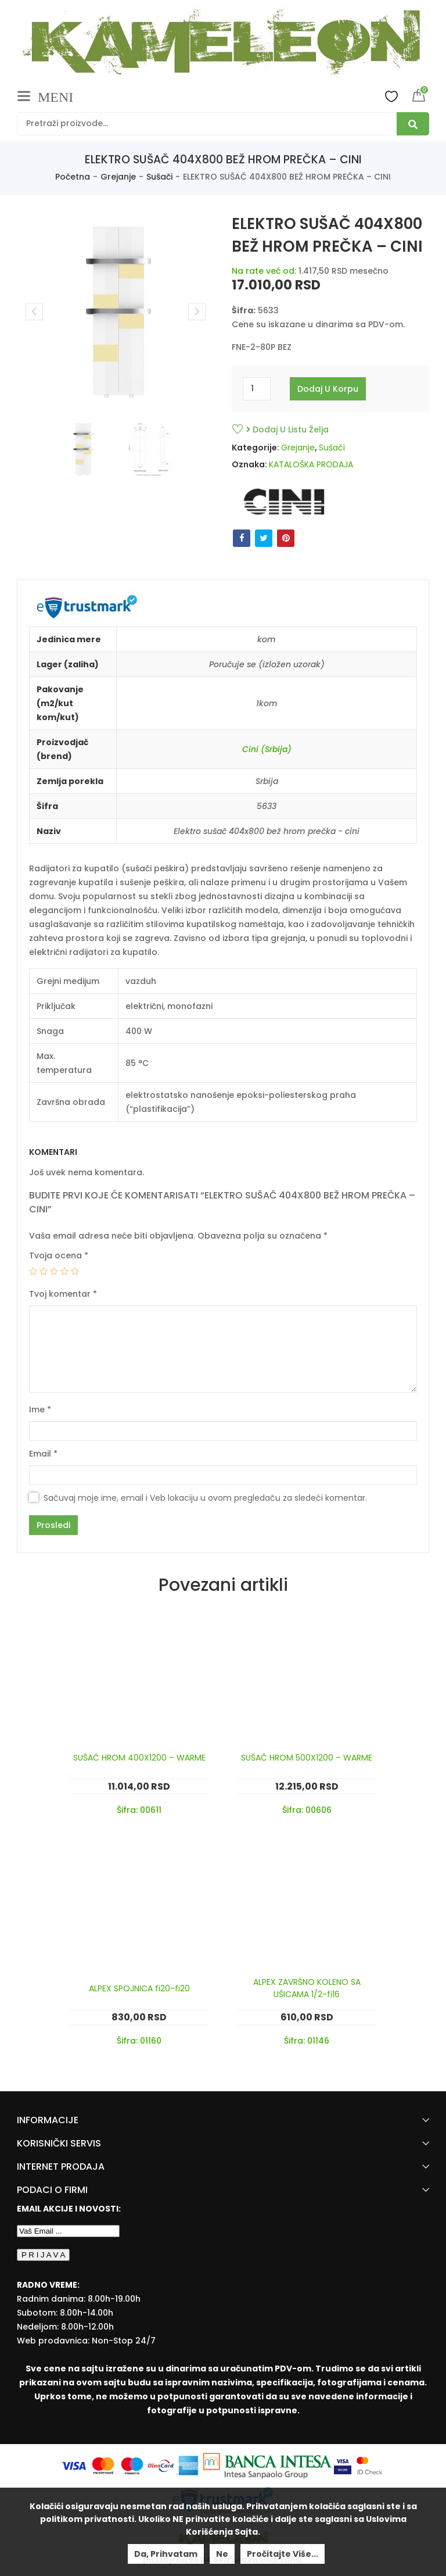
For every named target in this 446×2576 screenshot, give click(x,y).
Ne (222, 2554)
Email (43, 1453)
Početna (72, 177)
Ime (40, 1409)
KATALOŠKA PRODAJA (311, 464)
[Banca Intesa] (268, 2465)
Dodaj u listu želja (287, 429)
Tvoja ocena (58, 1255)
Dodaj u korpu (327, 389)
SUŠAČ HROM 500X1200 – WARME (306, 1757)
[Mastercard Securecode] (369, 2465)
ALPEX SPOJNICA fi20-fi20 (139, 1988)
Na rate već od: (264, 271)
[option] (82, 449)
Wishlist (391, 96)
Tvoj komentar (63, 1294)
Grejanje (118, 177)
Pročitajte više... (282, 2554)
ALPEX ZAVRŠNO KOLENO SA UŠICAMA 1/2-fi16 (307, 1988)
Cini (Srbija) (267, 749)
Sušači (159, 177)
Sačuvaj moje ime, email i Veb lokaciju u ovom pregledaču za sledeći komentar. (205, 1498)
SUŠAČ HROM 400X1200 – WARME (139, 1757)
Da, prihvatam (165, 2554)
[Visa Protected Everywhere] (343, 2465)
